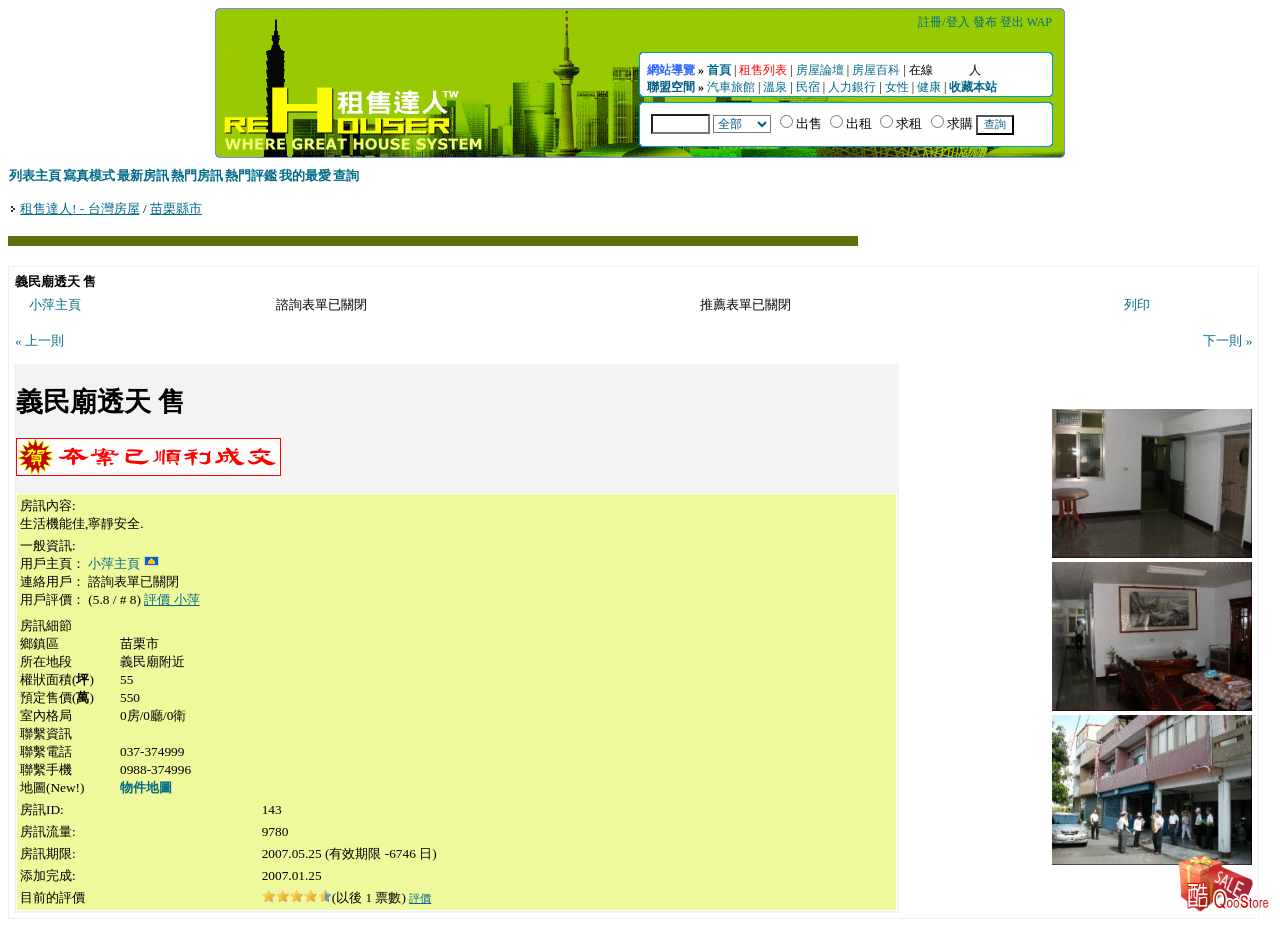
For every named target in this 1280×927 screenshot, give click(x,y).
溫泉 (775, 87)
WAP (1039, 22)
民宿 (808, 87)
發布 (985, 22)
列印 (1137, 304)
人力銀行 (852, 87)
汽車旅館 (731, 87)
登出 (1012, 22)
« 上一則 (39, 340)
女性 (897, 87)
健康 (929, 87)
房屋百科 (876, 70)
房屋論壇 (820, 70)
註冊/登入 (943, 22)
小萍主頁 (55, 304)
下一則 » (1227, 340)
